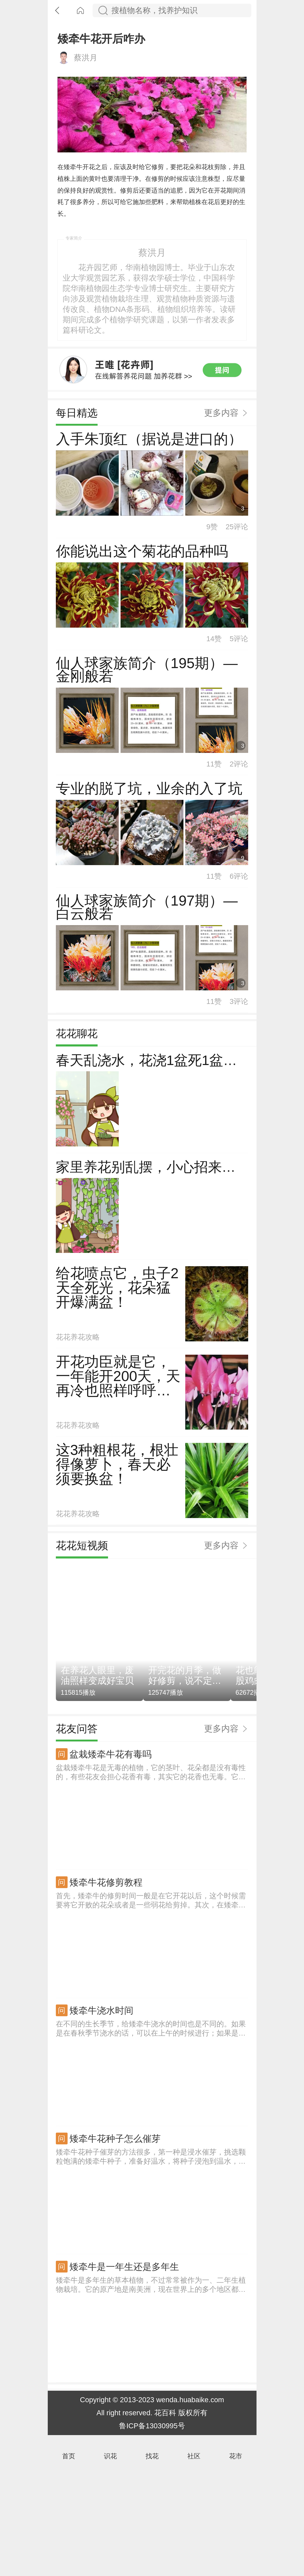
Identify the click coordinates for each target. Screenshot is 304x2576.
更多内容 (221, 528)
